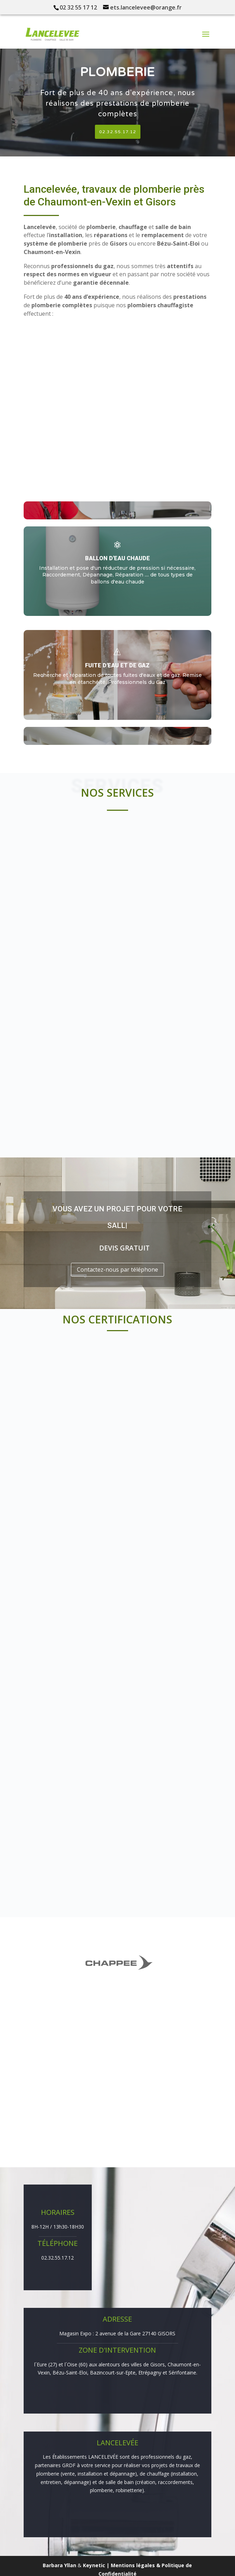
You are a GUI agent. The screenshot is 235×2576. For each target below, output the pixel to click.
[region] (117, 96)
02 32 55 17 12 (78, 7)
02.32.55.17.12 (57, 2257)
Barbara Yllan (59, 2565)
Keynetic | (97, 2565)
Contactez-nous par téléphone (117, 1269)
